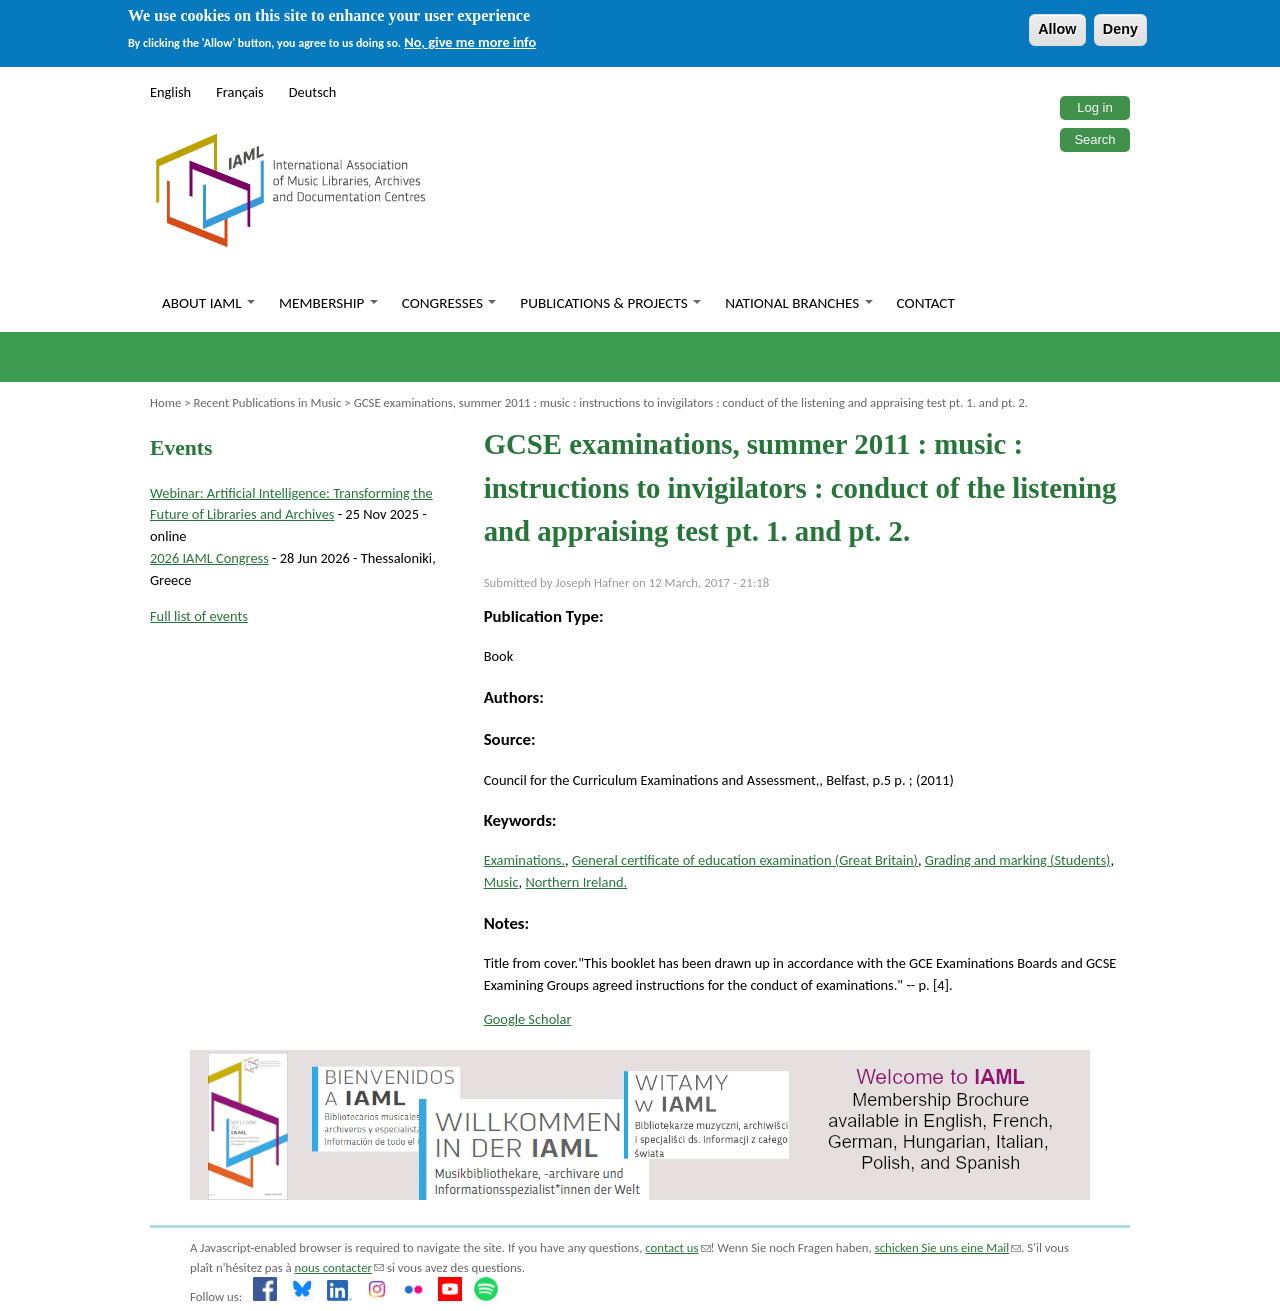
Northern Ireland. (576, 882)
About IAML (208, 303)
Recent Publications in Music (267, 402)
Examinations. (524, 860)
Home (165, 402)
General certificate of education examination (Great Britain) (745, 860)
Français (240, 92)
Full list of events (199, 616)
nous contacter (339, 1267)
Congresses (449, 303)
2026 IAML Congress (209, 558)
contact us (677, 1247)
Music (501, 882)
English (170, 92)
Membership (328, 303)
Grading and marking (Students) (1018, 860)
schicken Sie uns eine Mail (948, 1247)
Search (1094, 139)
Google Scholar (528, 1019)
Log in (1094, 107)
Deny (1120, 29)
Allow (1057, 29)
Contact (926, 303)
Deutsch (313, 92)
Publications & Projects (610, 303)
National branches (798, 303)
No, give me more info (470, 42)
